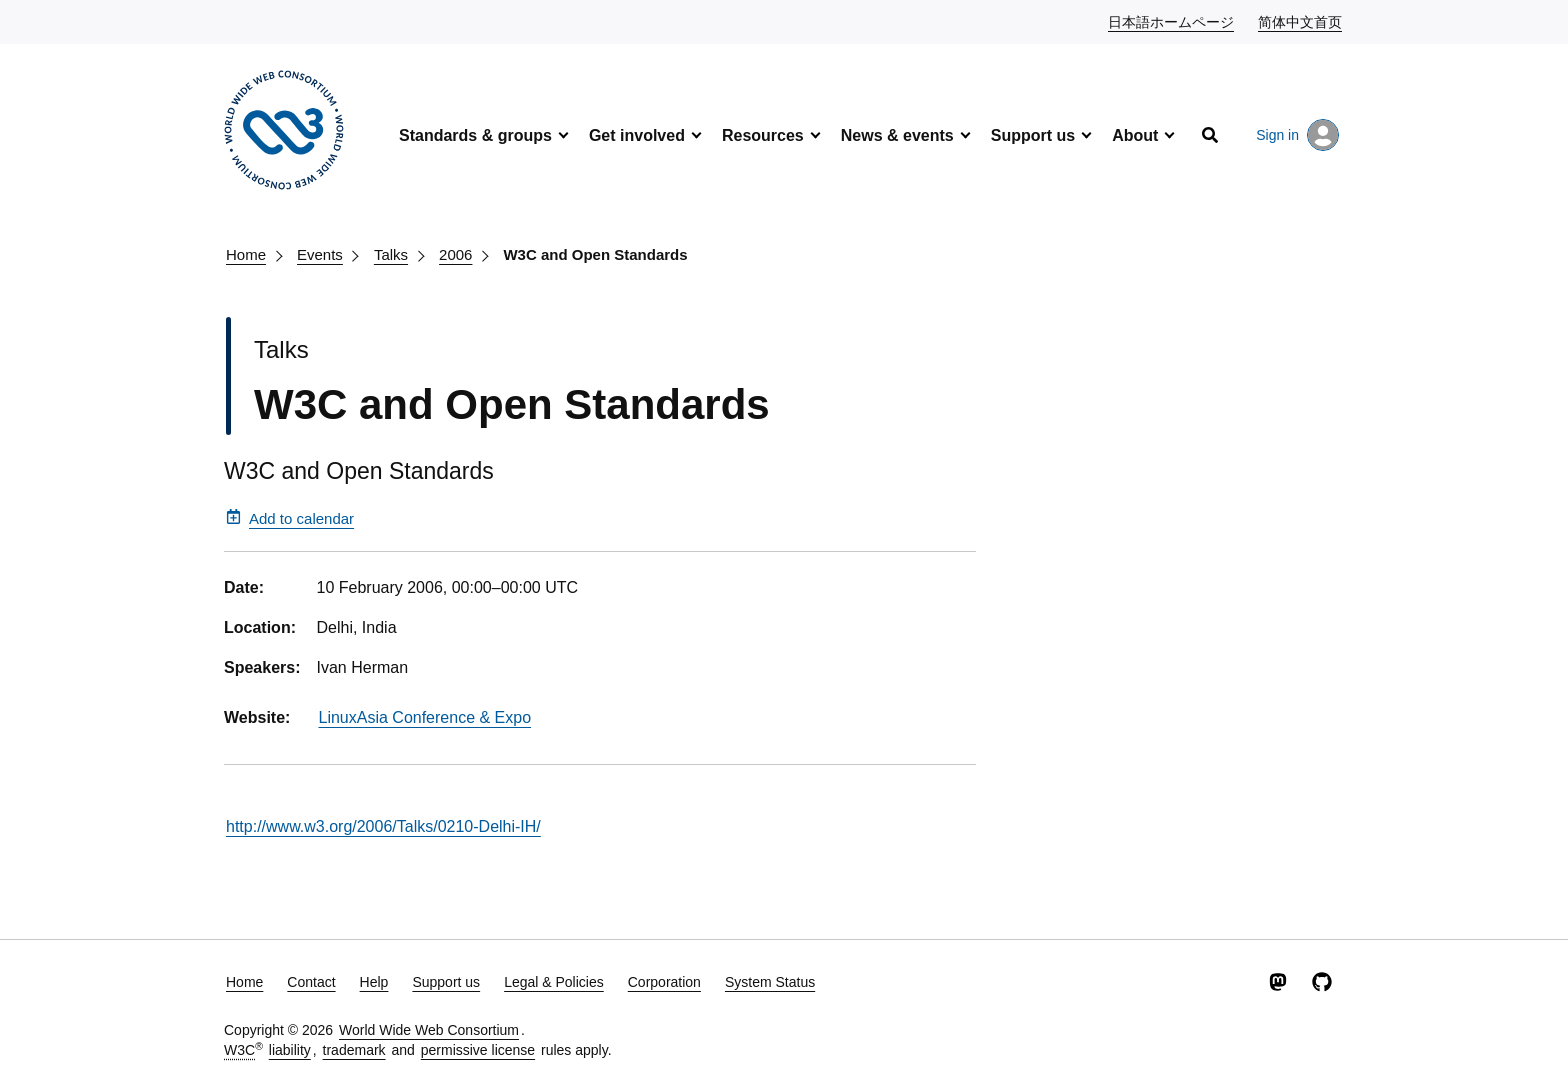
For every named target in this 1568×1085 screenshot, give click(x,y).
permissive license (478, 1050)
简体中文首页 (1301, 21)
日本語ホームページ (1172, 21)
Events (320, 254)
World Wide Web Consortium (429, 1030)
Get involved (637, 135)
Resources (763, 135)
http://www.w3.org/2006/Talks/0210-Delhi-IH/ (383, 826)
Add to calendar (290, 518)
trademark (354, 1050)
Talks (391, 254)
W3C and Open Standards (595, 254)
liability (290, 1050)
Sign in (1297, 135)
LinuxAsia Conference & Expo (425, 717)
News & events (897, 135)
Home (246, 254)
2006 (455, 254)
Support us (1033, 135)
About (1135, 135)
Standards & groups (475, 135)
